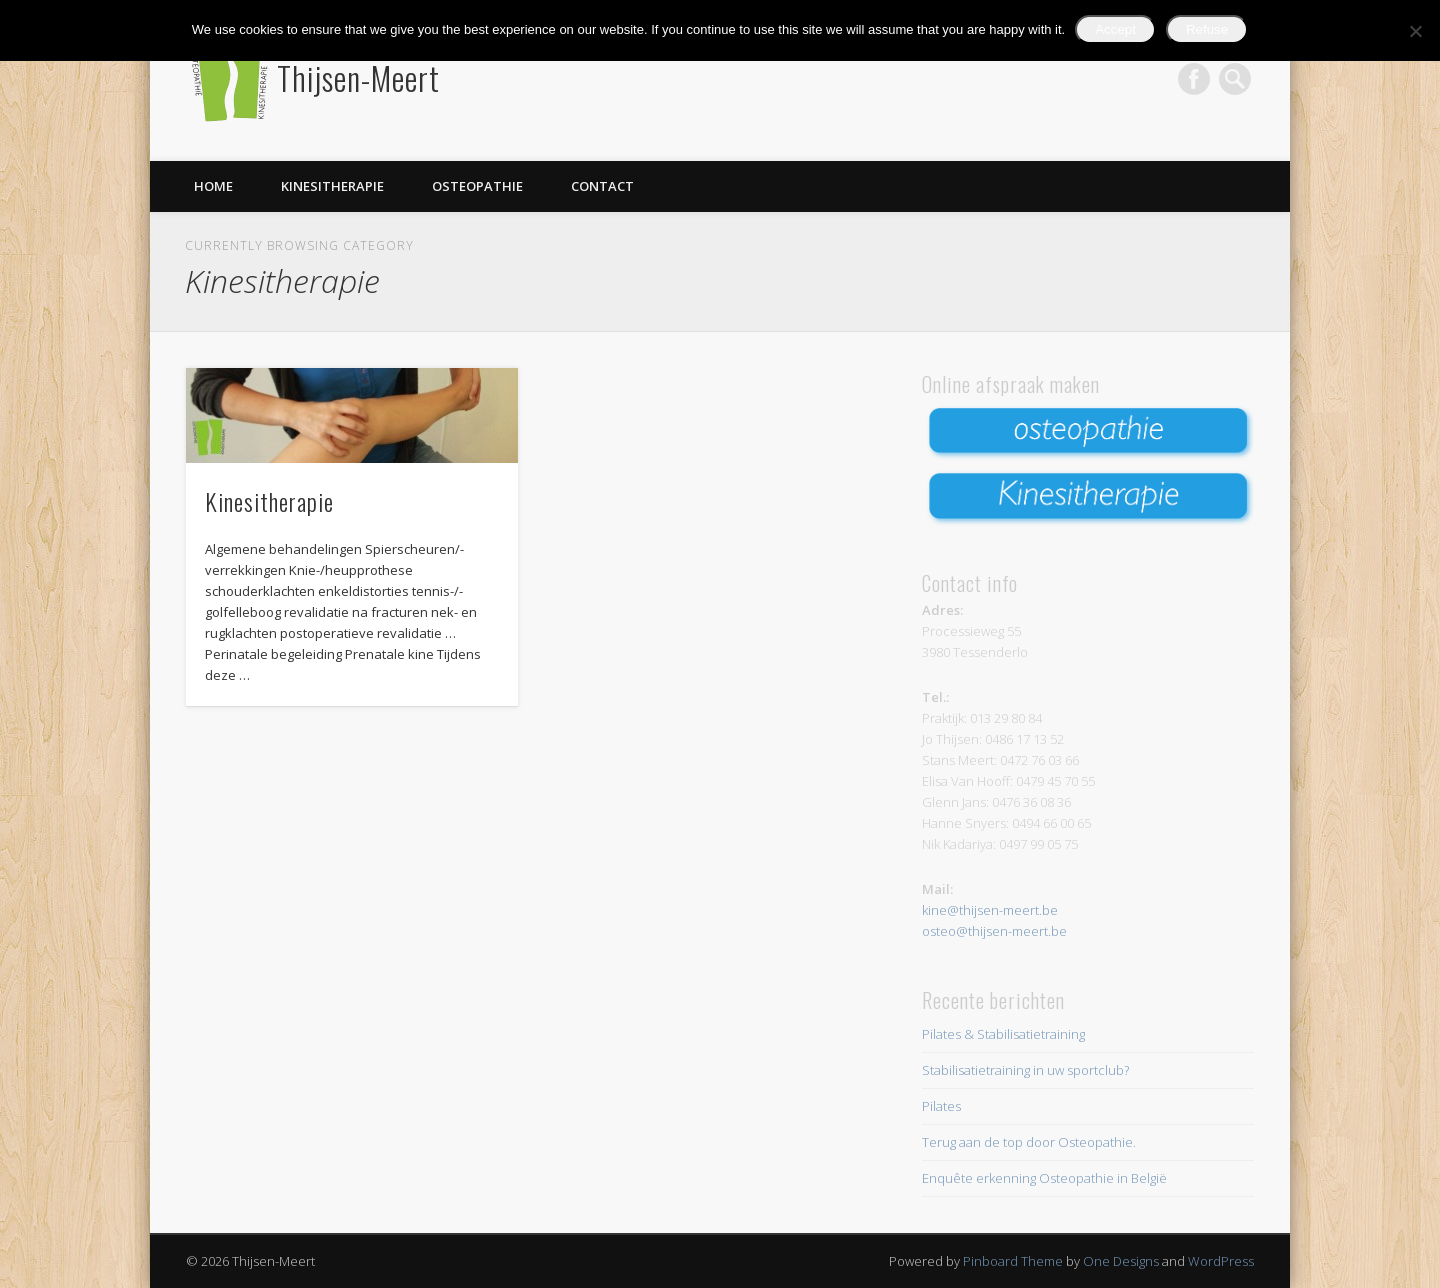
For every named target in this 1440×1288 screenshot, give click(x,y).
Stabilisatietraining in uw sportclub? (1025, 1070)
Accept (1115, 29)
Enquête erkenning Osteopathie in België (1044, 1178)
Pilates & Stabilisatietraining (1003, 1034)
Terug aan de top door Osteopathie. (1029, 1142)
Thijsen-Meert (358, 77)
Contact (602, 186)
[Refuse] (1415, 31)
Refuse (1207, 29)
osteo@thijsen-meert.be (994, 931)
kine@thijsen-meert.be (990, 910)
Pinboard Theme (1013, 1261)
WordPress (1221, 1261)
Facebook (1194, 79)
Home (213, 186)
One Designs (1121, 1261)
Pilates (941, 1106)
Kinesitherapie (332, 186)
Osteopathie (477, 186)
